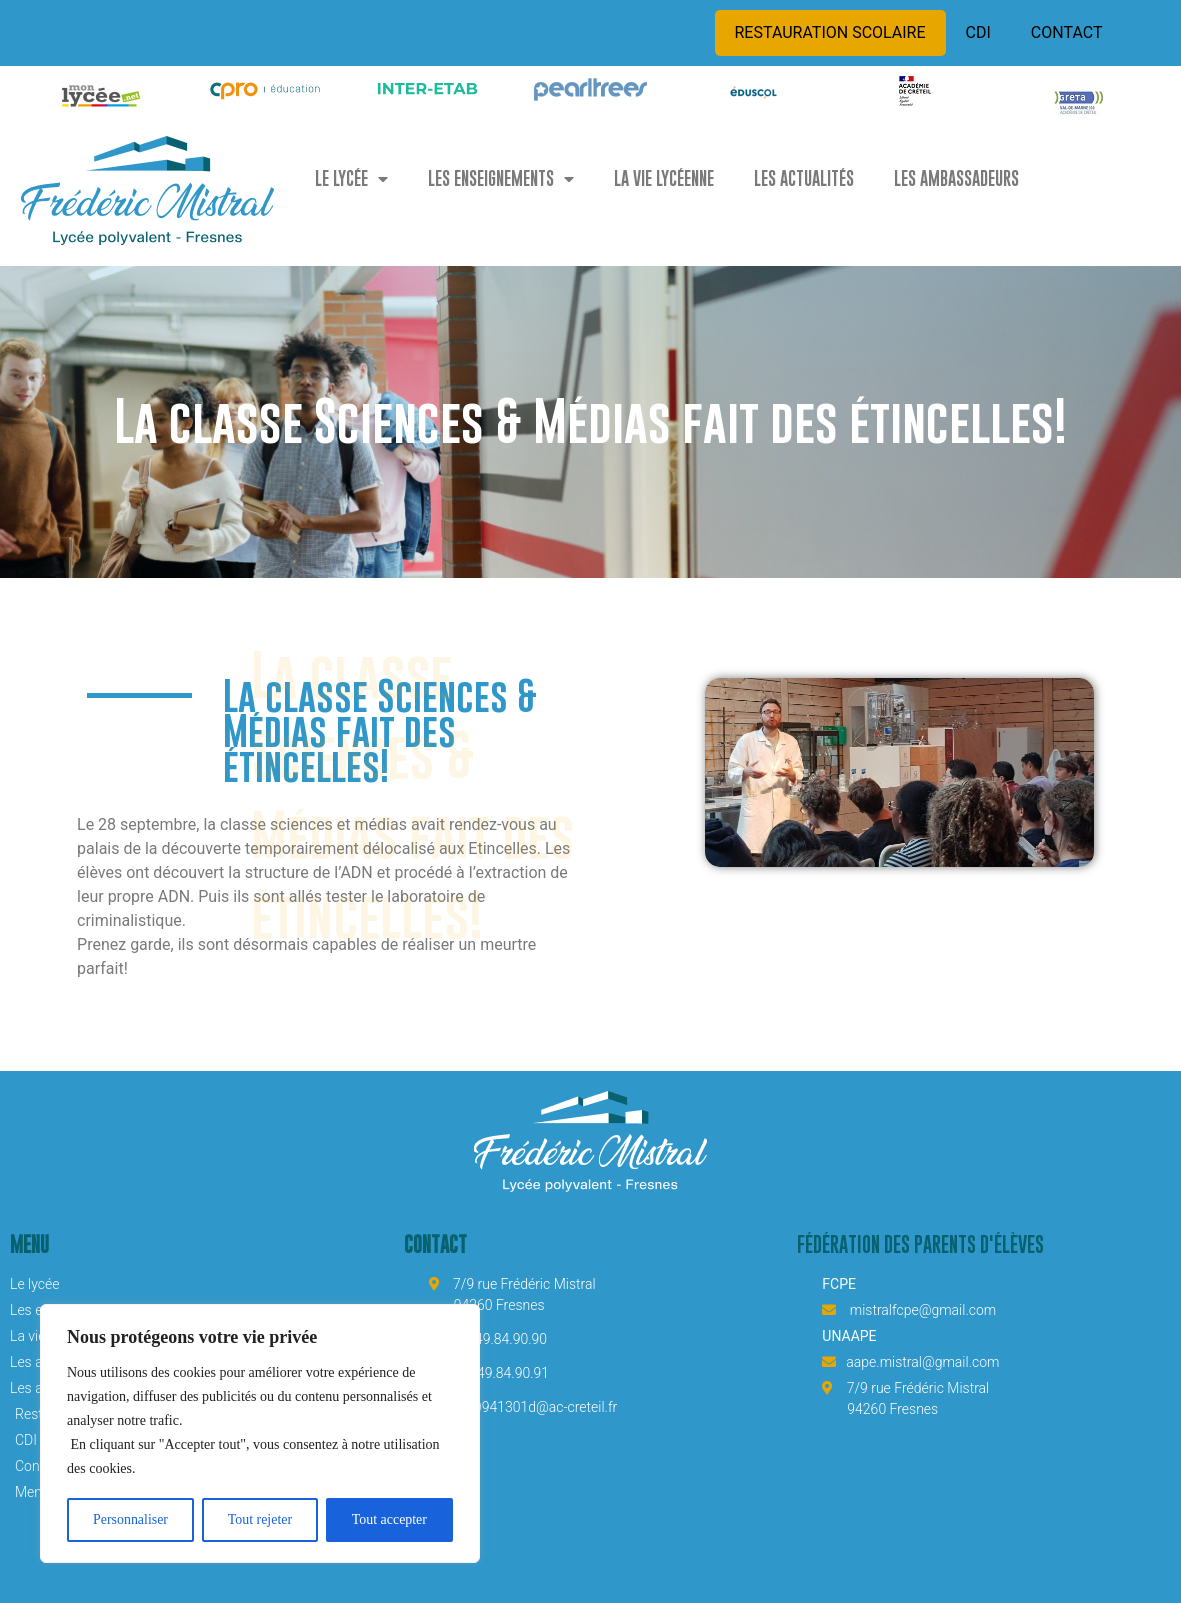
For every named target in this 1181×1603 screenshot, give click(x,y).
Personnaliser (130, 1519)
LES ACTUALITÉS (804, 178)
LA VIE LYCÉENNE (664, 178)
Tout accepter (390, 1519)
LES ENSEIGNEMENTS (501, 179)
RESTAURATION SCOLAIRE (830, 32)
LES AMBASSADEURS (956, 178)
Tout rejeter (260, 1519)
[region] (260, 1434)
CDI (978, 32)
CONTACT (1067, 32)
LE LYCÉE (351, 179)
